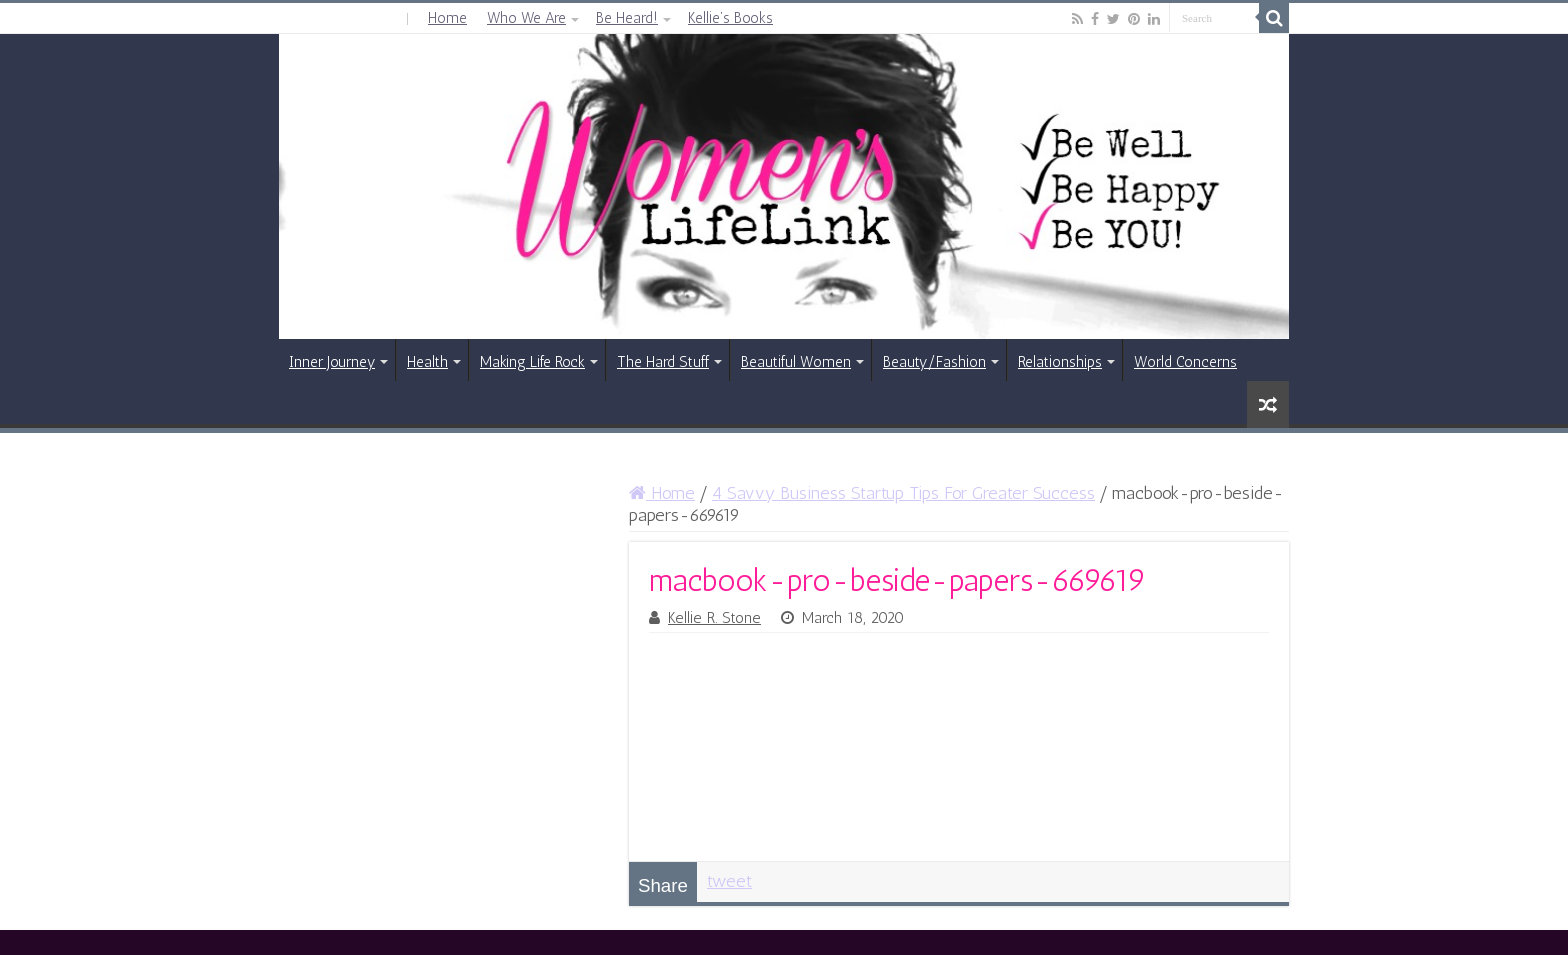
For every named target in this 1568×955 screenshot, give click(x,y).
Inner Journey (332, 362)
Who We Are (526, 18)
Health (427, 362)
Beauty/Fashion (934, 362)
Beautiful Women (796, 362)
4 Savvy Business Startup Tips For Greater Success (903, 493)
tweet (729, 881)
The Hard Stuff (663, 362)
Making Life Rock (532, 362)
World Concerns (1185, 362)
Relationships (1060, 362)
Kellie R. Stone (714, 618)
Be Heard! (627, 18)
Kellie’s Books (730, 18)
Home (447, 18)
